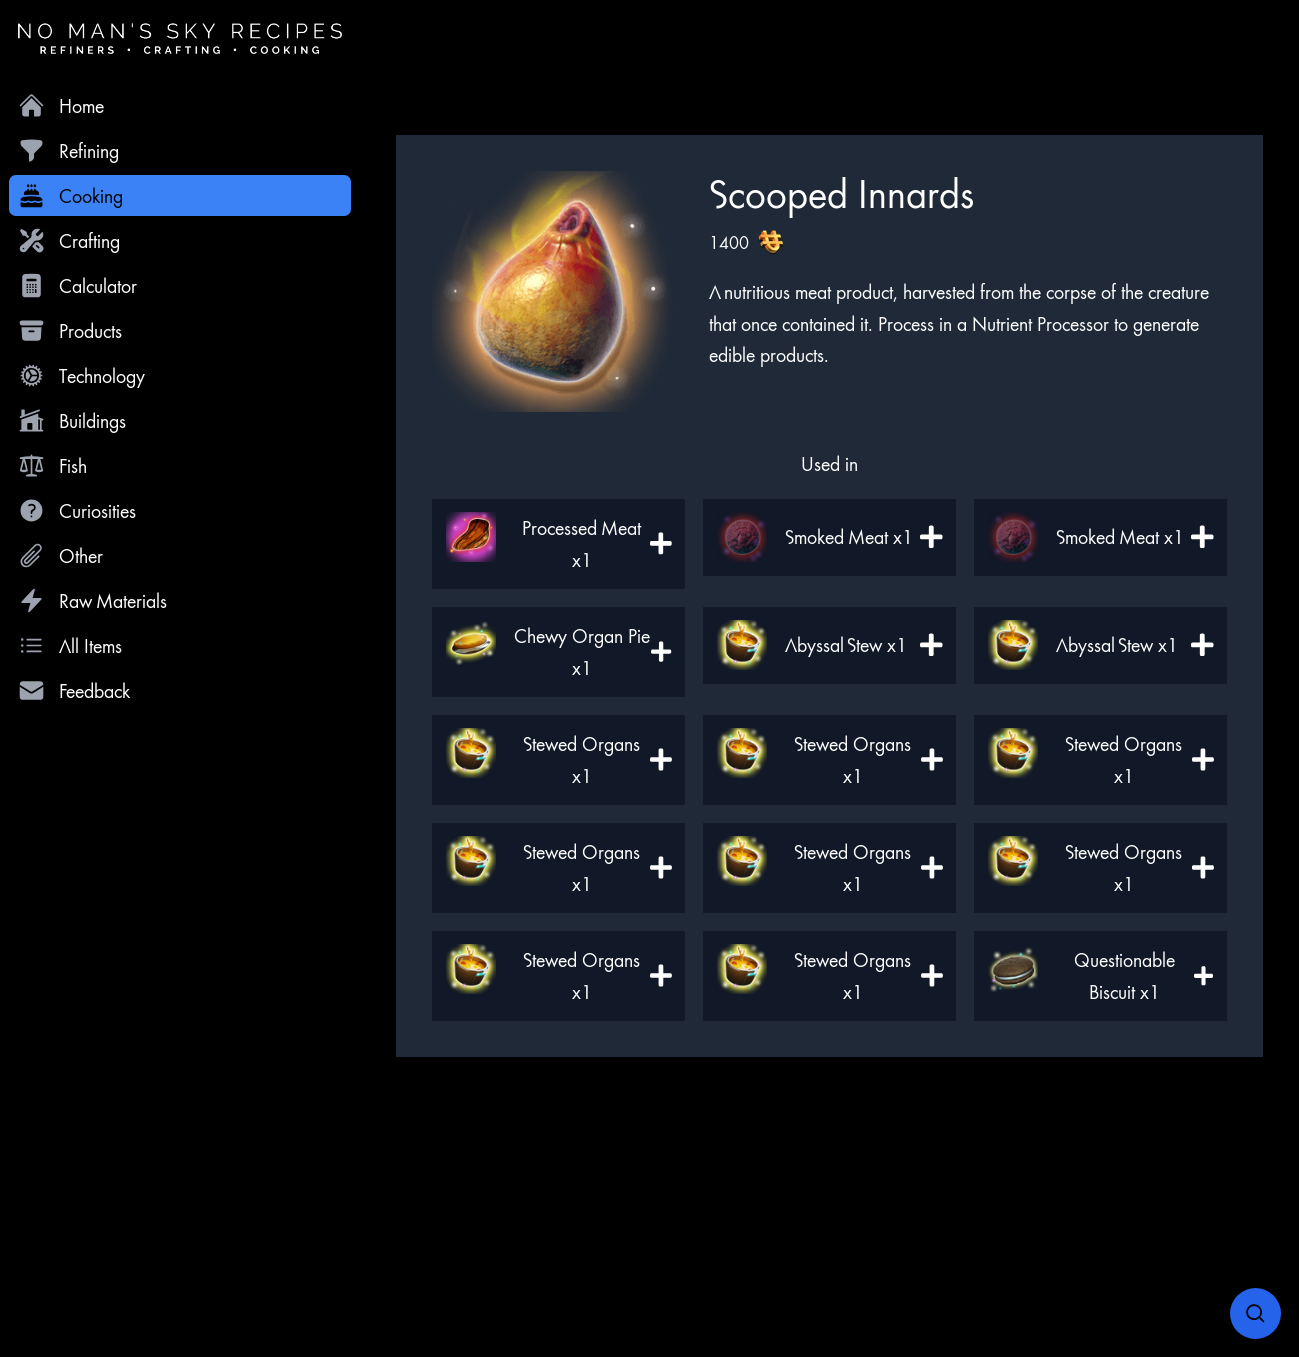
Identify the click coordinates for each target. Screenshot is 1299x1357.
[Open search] (1256, 1314)
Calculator (77, 285)
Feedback (74, 690)
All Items (70, 645)
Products (70, 330)
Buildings (72, 420)
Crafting (69, 240)
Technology (81, 375)
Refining (68, 150)
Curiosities (77, 510)
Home (61, 105)
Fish (52, 465)
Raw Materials (92, 600)
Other (60, 555)
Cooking (70, 195)
